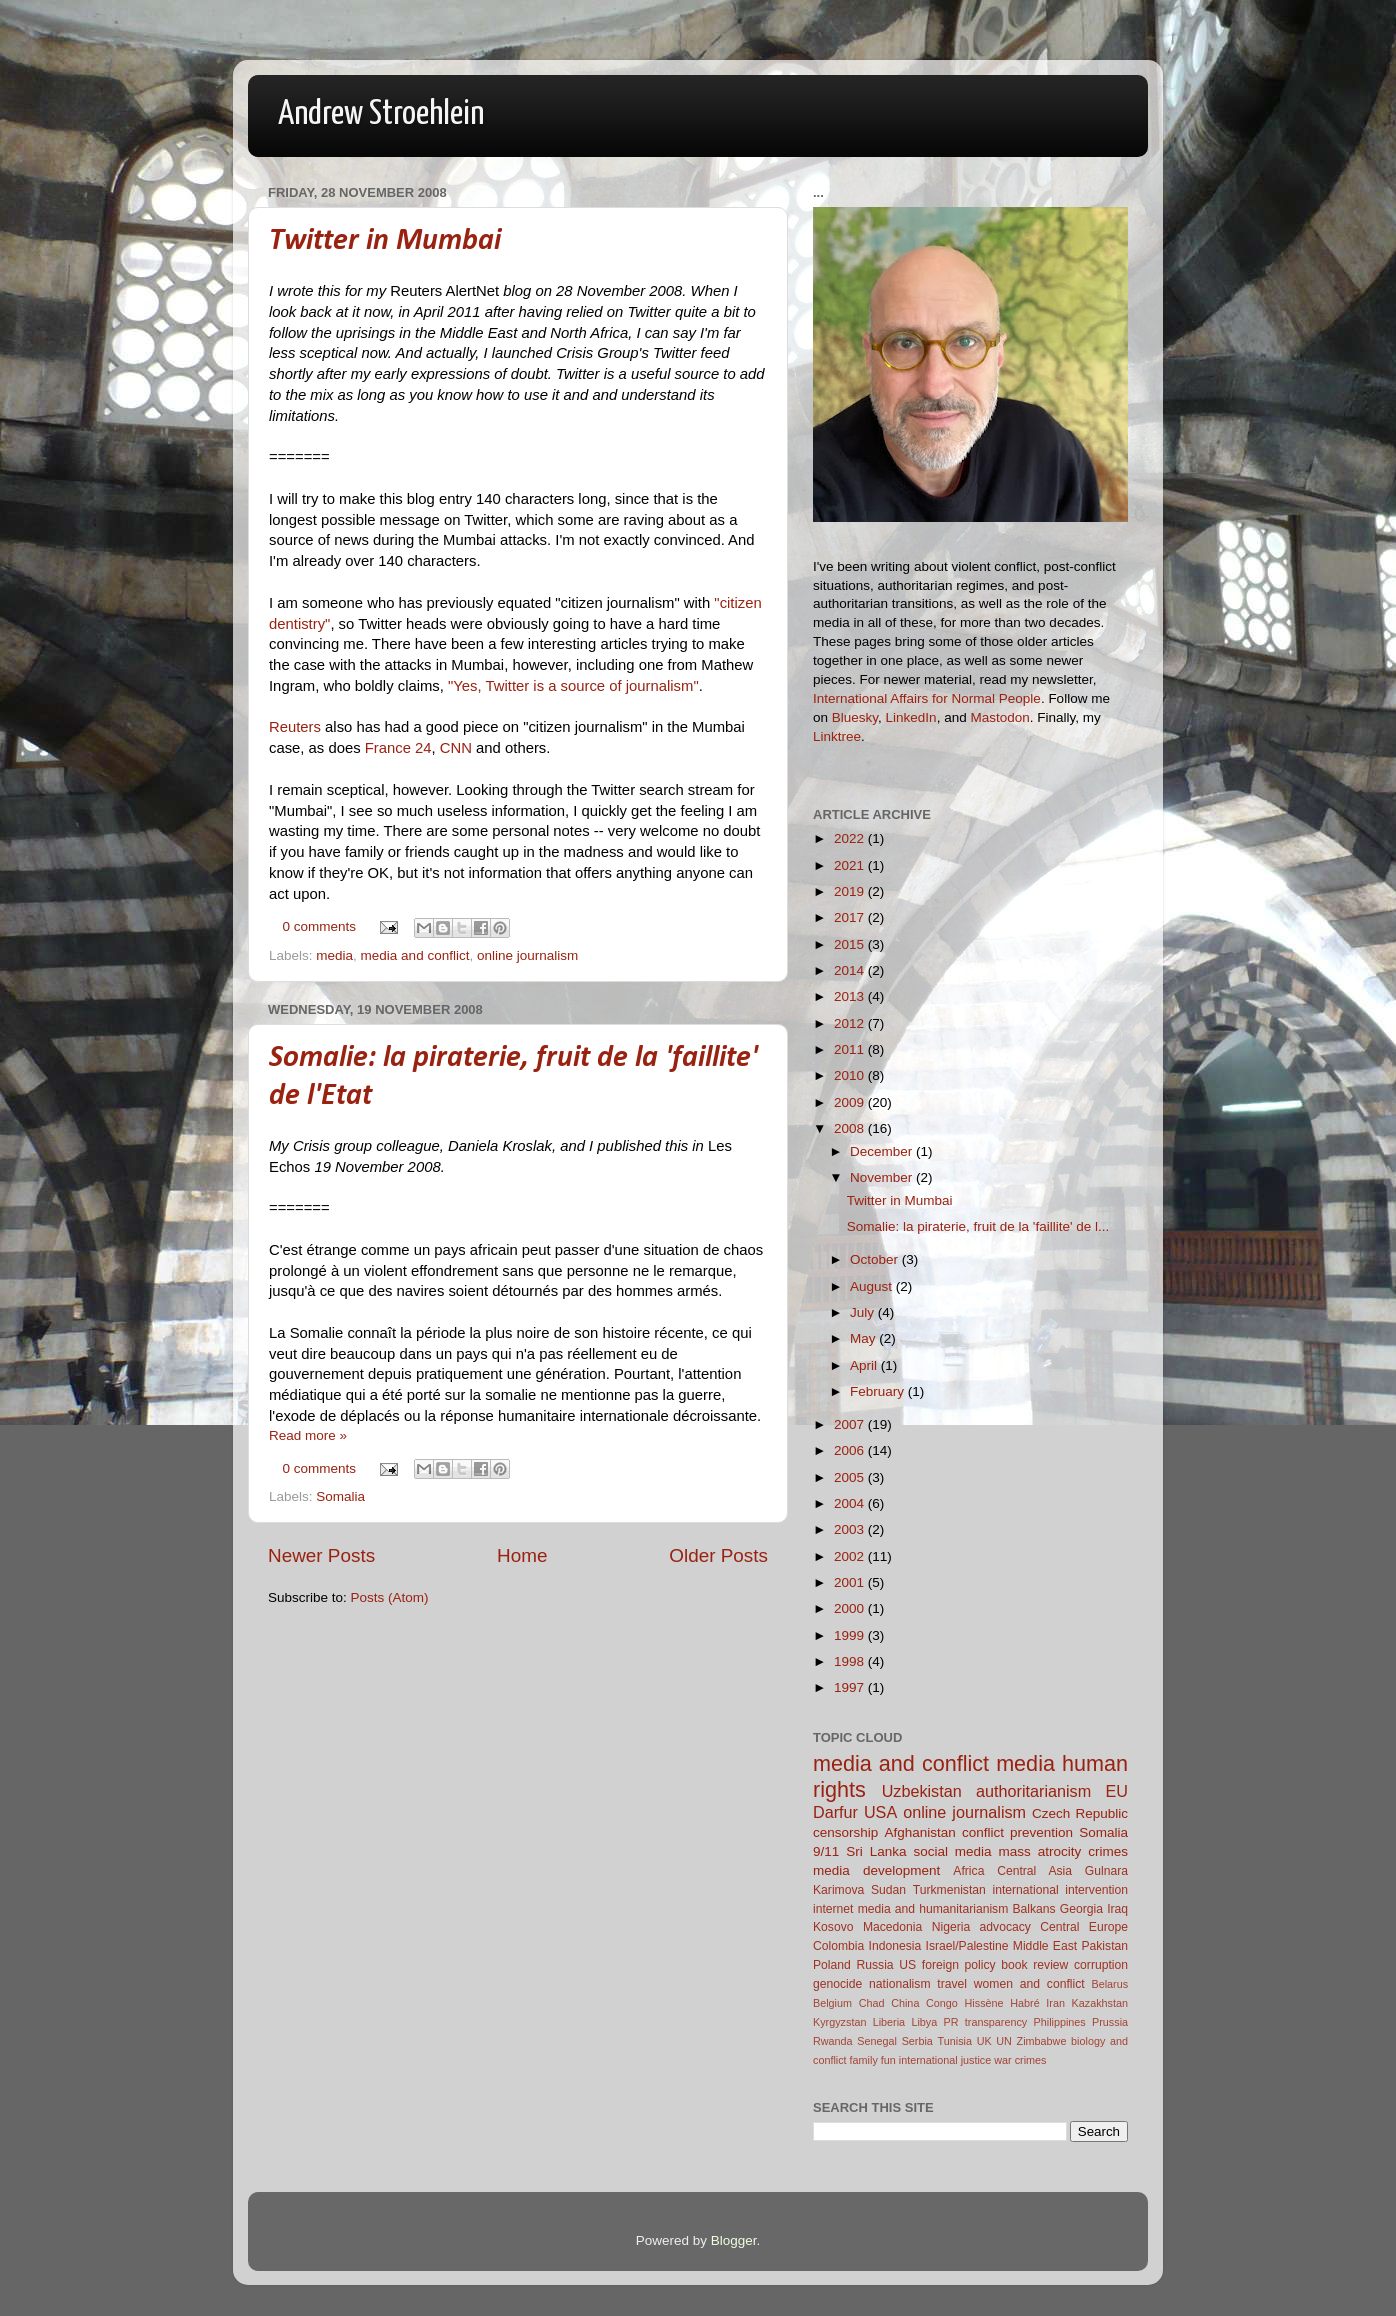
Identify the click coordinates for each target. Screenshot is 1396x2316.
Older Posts (718, 1555)
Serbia (917, 2041)
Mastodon (999, 717)
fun (888, 2060)
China (905, 2003)
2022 (851, 838)
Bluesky (855, 717)
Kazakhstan (1100, 2003)
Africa (968, 1871)
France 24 (398, 748)
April (865, 1365)
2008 (851, 1128)
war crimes (1020, 2060)
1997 (851, 1687)
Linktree (837, 736)
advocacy (1005, 1927)
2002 (851, 1556)
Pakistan (1104, 1946)
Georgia (1081, 1909)
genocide (837, 1984)
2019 (851, 891)
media (334, 955)
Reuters (295, 727)
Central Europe (1084, 1927)
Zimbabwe (1042, 2041)
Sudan (888, 1890)
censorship (845, 1832)
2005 (851, 1477)
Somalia (340, 1496)
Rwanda (833, 2041)
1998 (851, 1661)
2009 (851, 1102)
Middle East (1045, 1946)
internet (833, 1909)
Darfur (835, 1812)
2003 (851, 1529)
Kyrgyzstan (839, 2022)
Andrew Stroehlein (381, 114)
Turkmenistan (949, 1890)
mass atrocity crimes (1063, 1851)
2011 (851, 1049)
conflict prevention (1017, 1832)
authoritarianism (1033, 1791)
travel (952, 1984)
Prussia (1110, 2022)
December (883, 1151)
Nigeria (951, 1927)
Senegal (877, 2041)
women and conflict (1029, 1984)
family (864, 2060)
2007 (851, 1424)
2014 (851, 970)
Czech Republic (1080, 1813)
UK (984, 2041)
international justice (945, 2060)
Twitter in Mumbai (385, 241)
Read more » (308, 1435)
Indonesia (895, 1946)
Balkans (1033, 1909)
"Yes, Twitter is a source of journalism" (573, 686)
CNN (456, 748)
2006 (851, 1450)
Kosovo (833, 1927)
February (879, 1391)
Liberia (889, 2022)
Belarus (1109, 1984)
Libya (924, 2022)
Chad (872, 2003)
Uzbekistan (922, 1791)
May (864, 1338)
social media (952, 1851)
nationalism (899, 1984)
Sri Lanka (876, 1851)
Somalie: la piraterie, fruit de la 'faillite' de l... (978, 1226)
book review (1034, 1965)
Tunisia (955, 2041)
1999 (851, 1635)
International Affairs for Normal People (927, 698)
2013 (851, 996)
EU (1117, 1791)
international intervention (1060, 1890)
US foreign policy (947, 1965)
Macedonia (892, 1927)
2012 (851, 1023)
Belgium (832, 2003)
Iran (1055, 2003)
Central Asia (1034, 1871)
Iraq (1117, 1909)
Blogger (734, 2240)
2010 (851, 1075)
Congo (942, 2003)
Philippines (1060, 2022)
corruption (1101, 1965)
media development (876, 1870)
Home (522, 1555)
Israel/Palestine (967, 1946)
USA (880, 1812)
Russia (874, 1965)
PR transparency (986, 2022)
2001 (851, 1582)
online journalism (527, 955)
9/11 (826, 1851)
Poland (832, 1965)
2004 (851, 1503)
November (883, 1177)
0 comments (320, 926)
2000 (851, 1608)
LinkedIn (911, 717)
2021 (851, 865)
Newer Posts (321, 1555)
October (876, 1259)
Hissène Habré (1002, 2003)
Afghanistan (919, 1832)
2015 (851, 944)
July (864, 1312)
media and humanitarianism (933, 1909)
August (873, 1286)
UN (1004, 2041)
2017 (851, 917)
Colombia (838, 1946)
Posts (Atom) (390, 1597)
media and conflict (415, 955)
